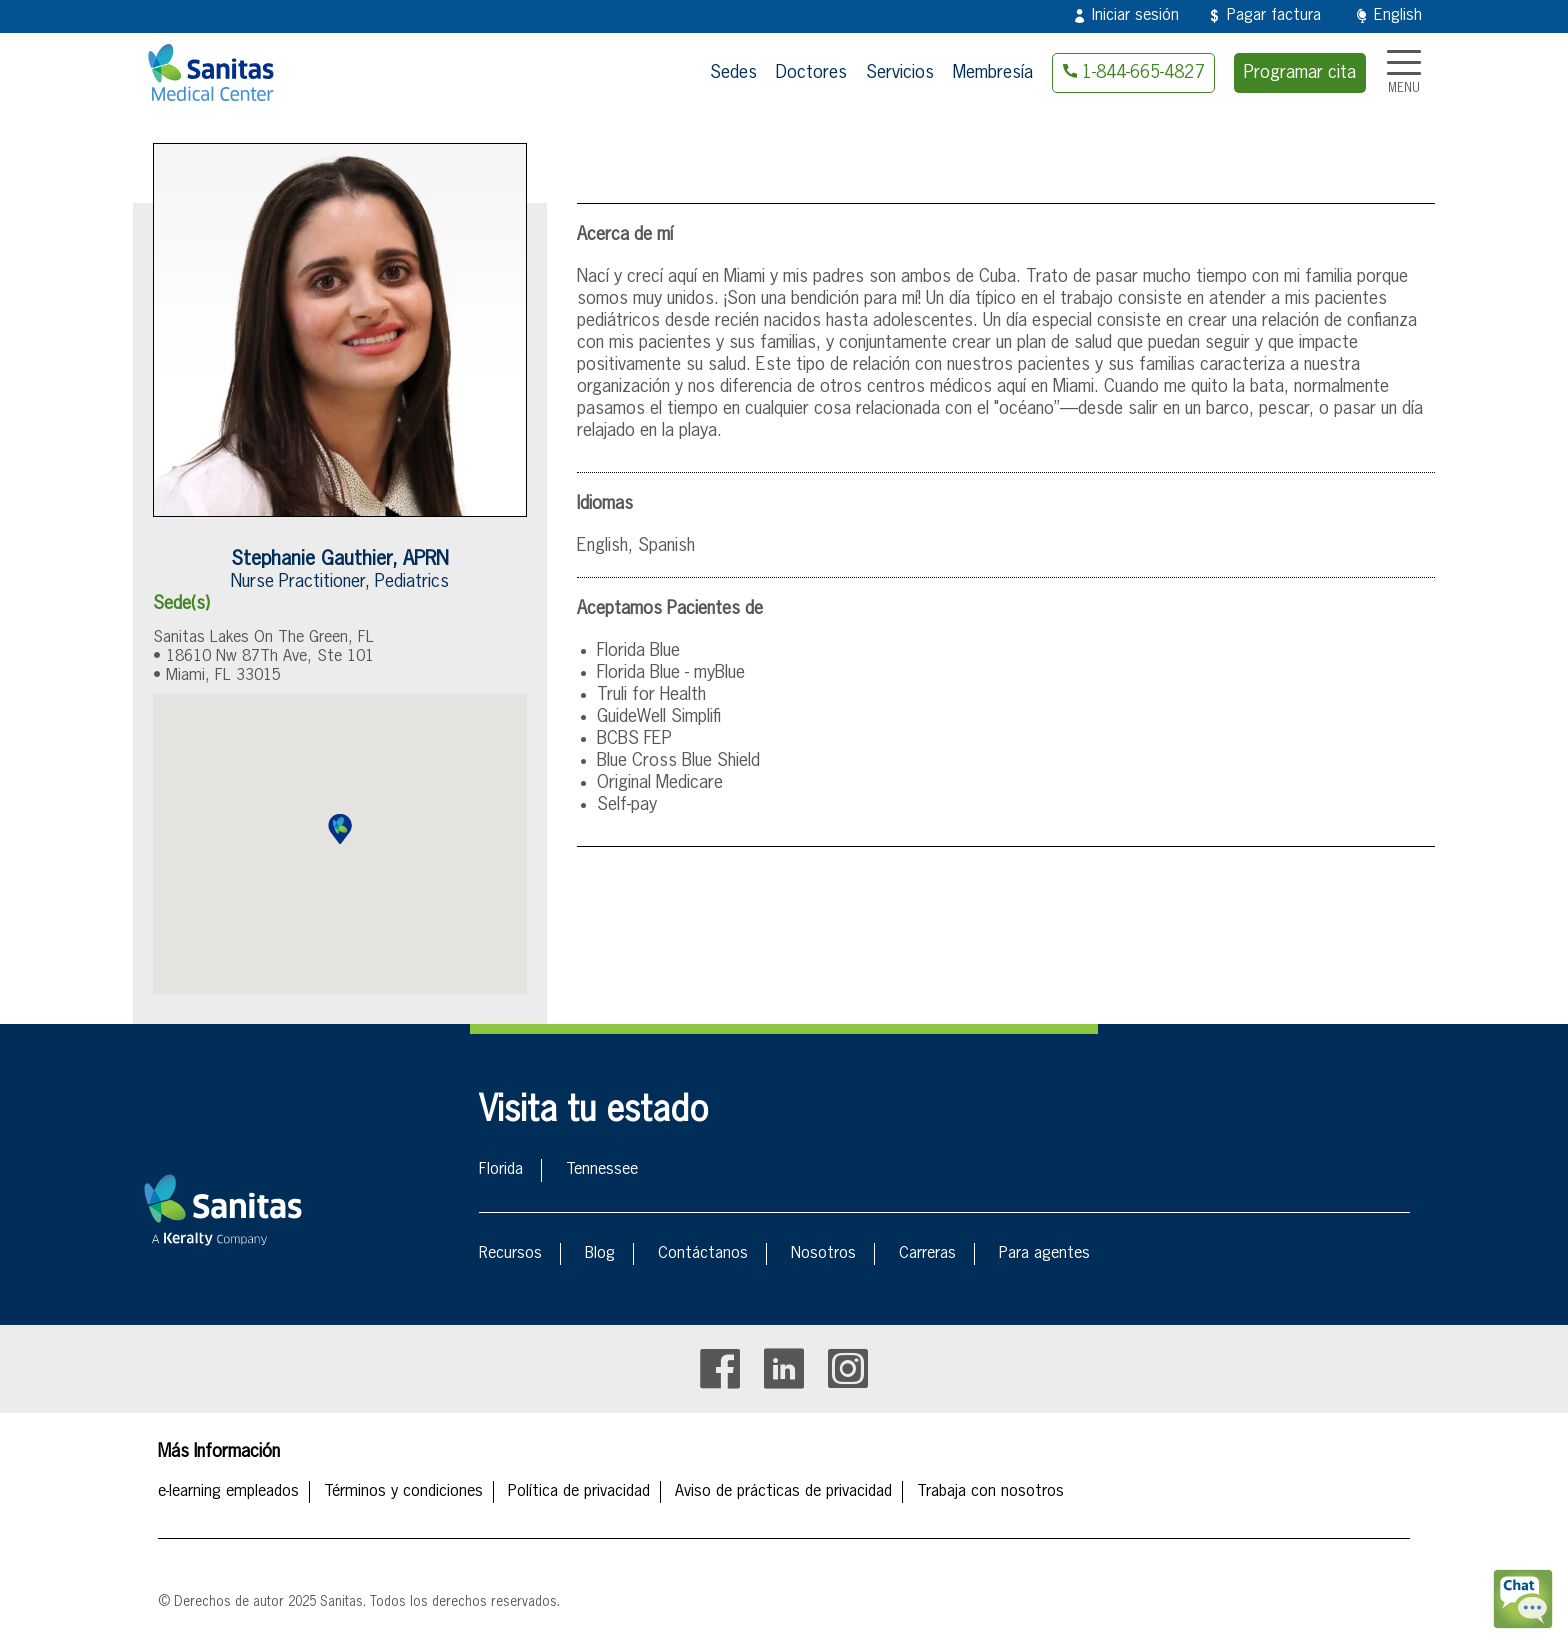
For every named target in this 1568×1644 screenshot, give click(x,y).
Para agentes (1044, 1254)
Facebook (720, 1368)
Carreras (927, 1254)
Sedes (733, 73)
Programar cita (1300, 73)
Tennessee (602, 1170)
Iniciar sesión (1135, 16)
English (1398, 16)
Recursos (510, 1254)
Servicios (900, 73)
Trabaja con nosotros (990, 1492)
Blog (600, 1254)
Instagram (848, 1368)
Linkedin (784, 1368)
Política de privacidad (579, 1492)
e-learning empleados (228, 1492)
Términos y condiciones (403, 1492)
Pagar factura (1274, 16)
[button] (340, 829)
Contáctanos (703, 1254)
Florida (501, 1170)
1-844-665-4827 (1143, 73)
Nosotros (823, 1254)
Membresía (993, 73)
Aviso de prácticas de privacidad (783, 1492)
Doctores (811, 73)
